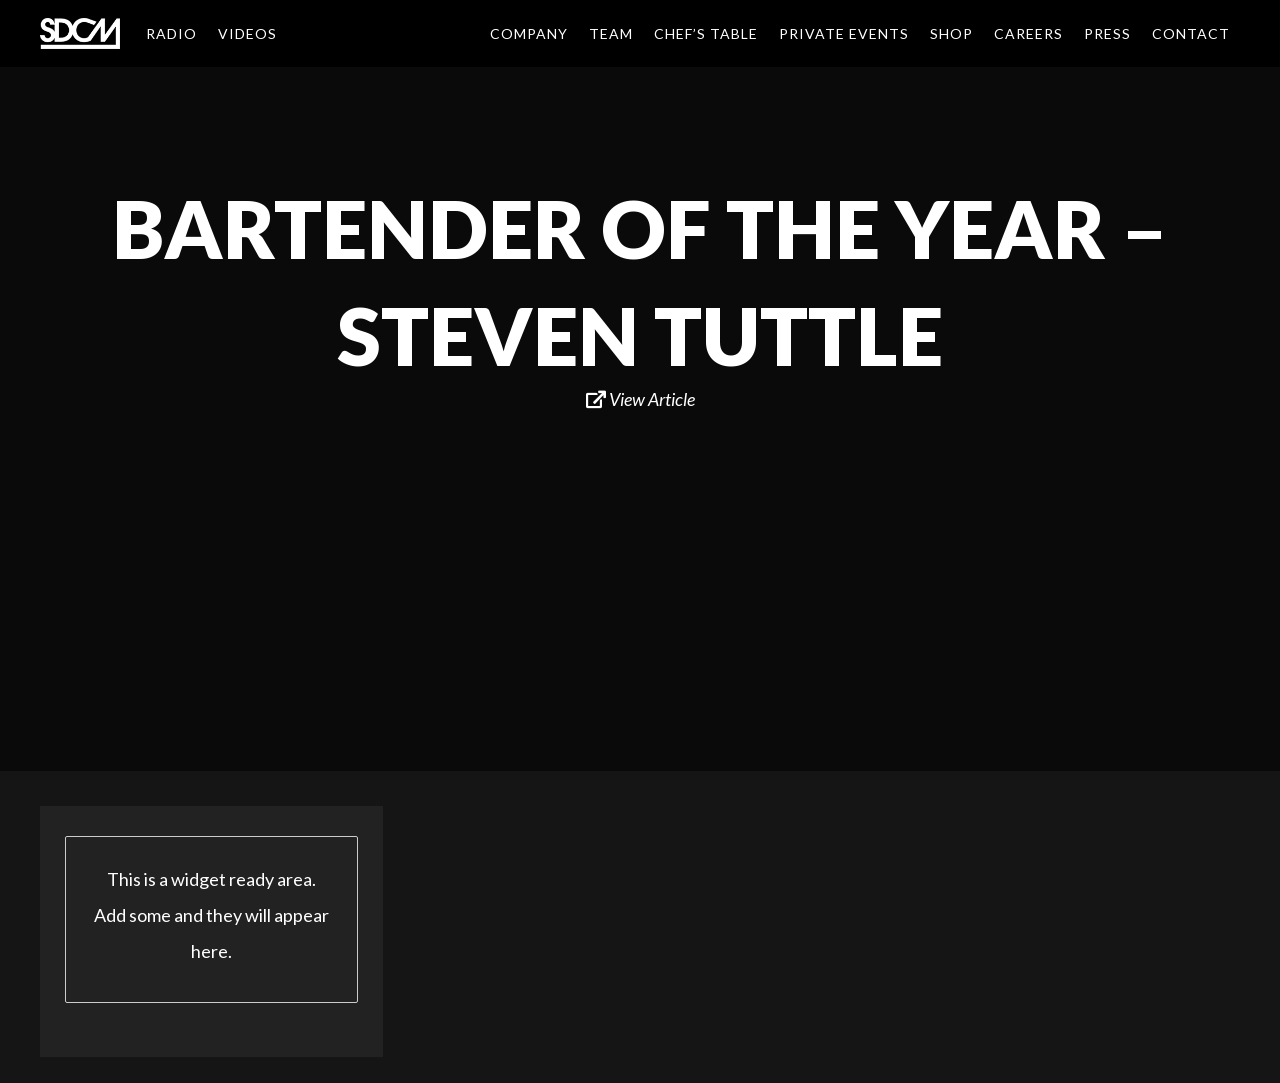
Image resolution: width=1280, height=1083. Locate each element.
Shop (951, 33)
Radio (171, 33)
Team (611, 33)
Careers (1028, 33)
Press (1107, 33)
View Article (640, 399)
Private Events (844, 33)
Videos (247, 33)
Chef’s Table (706, 33)
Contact (1191, 33)
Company (529, 33)
